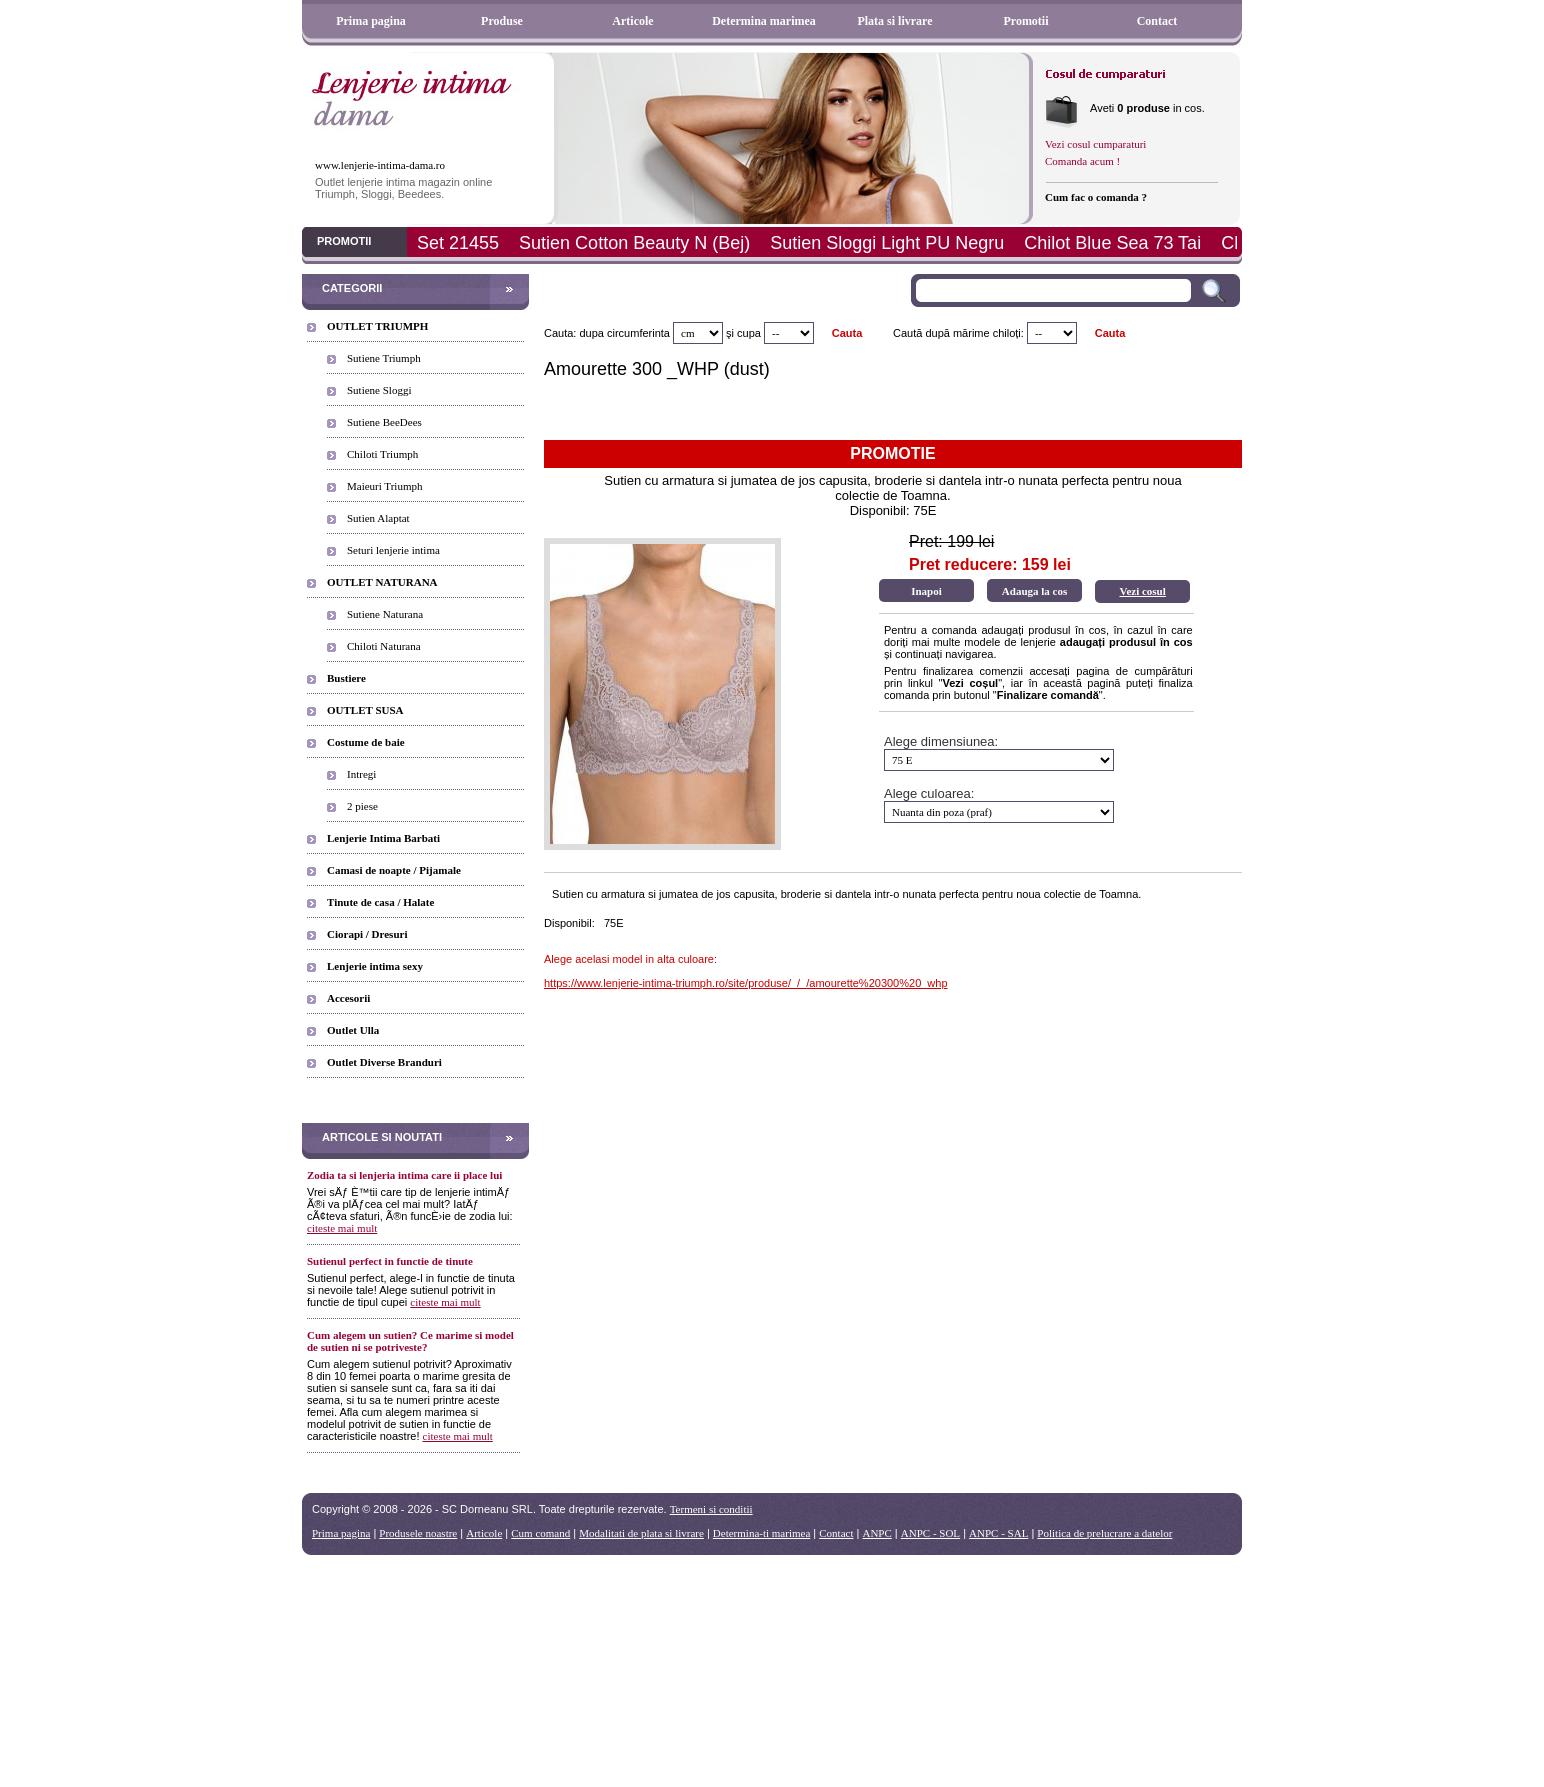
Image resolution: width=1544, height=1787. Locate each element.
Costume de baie (366, 742)
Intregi (361, 774)
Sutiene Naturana (385, 614)
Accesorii (348, 998)
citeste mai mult (342, 1228)
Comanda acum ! (1082, 161)
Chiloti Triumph (382, 454)
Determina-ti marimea (761, 1533)
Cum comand (540, 1533)
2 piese (362, 806)
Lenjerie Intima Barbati (383, 838)
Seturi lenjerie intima (393, 550)
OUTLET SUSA (365, 710)
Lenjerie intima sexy (375, 966)
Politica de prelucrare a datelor (1104, 1533)
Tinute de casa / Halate (380, 902)
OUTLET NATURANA (382, 582)
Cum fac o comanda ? (1096, 197)
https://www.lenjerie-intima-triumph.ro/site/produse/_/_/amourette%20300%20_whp (746, 983)
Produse (502, 21)
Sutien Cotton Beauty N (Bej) (634, 243)
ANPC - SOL (930, 1533)
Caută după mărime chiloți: (958, 333)
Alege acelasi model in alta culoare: (630, 959)
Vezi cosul (1142, 591)
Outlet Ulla (353, 1030)
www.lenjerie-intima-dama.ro (380, 165)
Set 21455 (458, 243)
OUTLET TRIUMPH (377, 326)
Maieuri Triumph (384, 486)
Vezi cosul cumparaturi (1095, 144)
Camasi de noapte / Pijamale (394, 870)
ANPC (876, 1533)
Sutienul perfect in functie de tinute (390, 1261)
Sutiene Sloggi (379, 390)
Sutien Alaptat (378, 518)
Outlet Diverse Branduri (384, 1062)
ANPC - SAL (998, 1533)
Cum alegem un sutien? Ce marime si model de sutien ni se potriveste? (410, 1341)
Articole (632, 21)
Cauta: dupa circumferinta (607, 333)
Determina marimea (764, 21)
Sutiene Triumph (384, 358)
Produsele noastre (418, 1533)
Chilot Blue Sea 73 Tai (1112, 243)
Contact (1157, 21)
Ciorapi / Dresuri (367, 934)
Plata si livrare (894, 21)
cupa (749, 333)
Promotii (1025, 21)
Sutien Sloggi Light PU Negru (887, 243)
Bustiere (346, 678)
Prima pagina (371, 21)
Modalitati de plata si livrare (641, 1533)
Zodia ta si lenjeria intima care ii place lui (404, 1175)
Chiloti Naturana (384, 646)
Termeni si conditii (711, 1509)
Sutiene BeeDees (384, 422)
